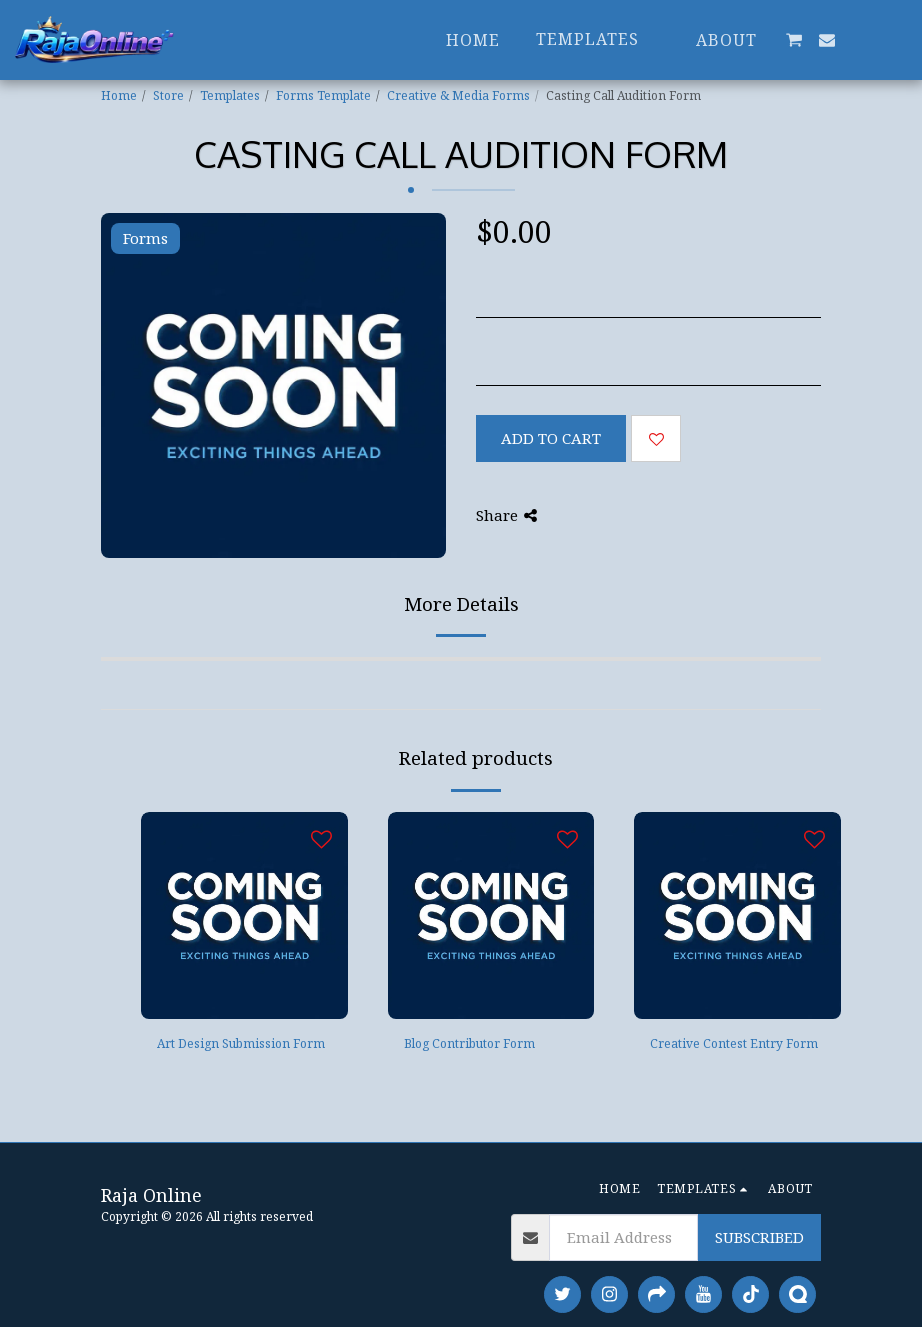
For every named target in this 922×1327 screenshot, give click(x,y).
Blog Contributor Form (469, 1043)
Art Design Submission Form (241, 1043)
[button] (794, 40)
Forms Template (323, 95)
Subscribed (759, 1237)
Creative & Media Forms (458, 95)
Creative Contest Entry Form (734, 1043)
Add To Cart (551, 438)
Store (168, 95)
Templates (230, 95)
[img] (244, 915)
